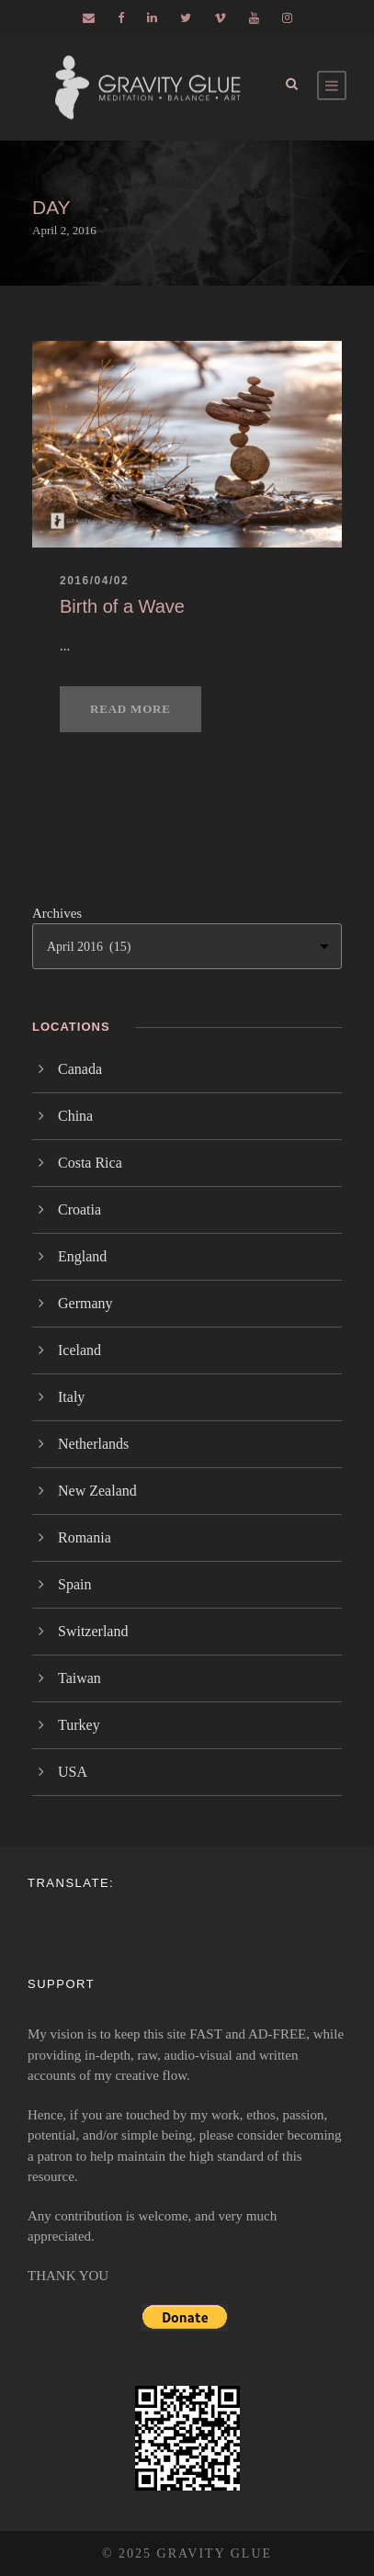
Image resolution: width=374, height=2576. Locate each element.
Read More (130, 709)
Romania (84, 1537)
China (75, 1116)
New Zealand (97, 1490)
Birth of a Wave (122, 606)
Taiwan (79, 1678)
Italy (71, 1397)
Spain (74, 1584)
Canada (80, 1069)
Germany (85, 1303)
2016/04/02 (94, 580)
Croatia (79, 1209)
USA (72, 1771)
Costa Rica (90, 1162)
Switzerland (93, 1631)
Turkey (79, 1725)
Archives (57, 913)
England (82, 1256)
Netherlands (93, 1444)
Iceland (79, 1350)
